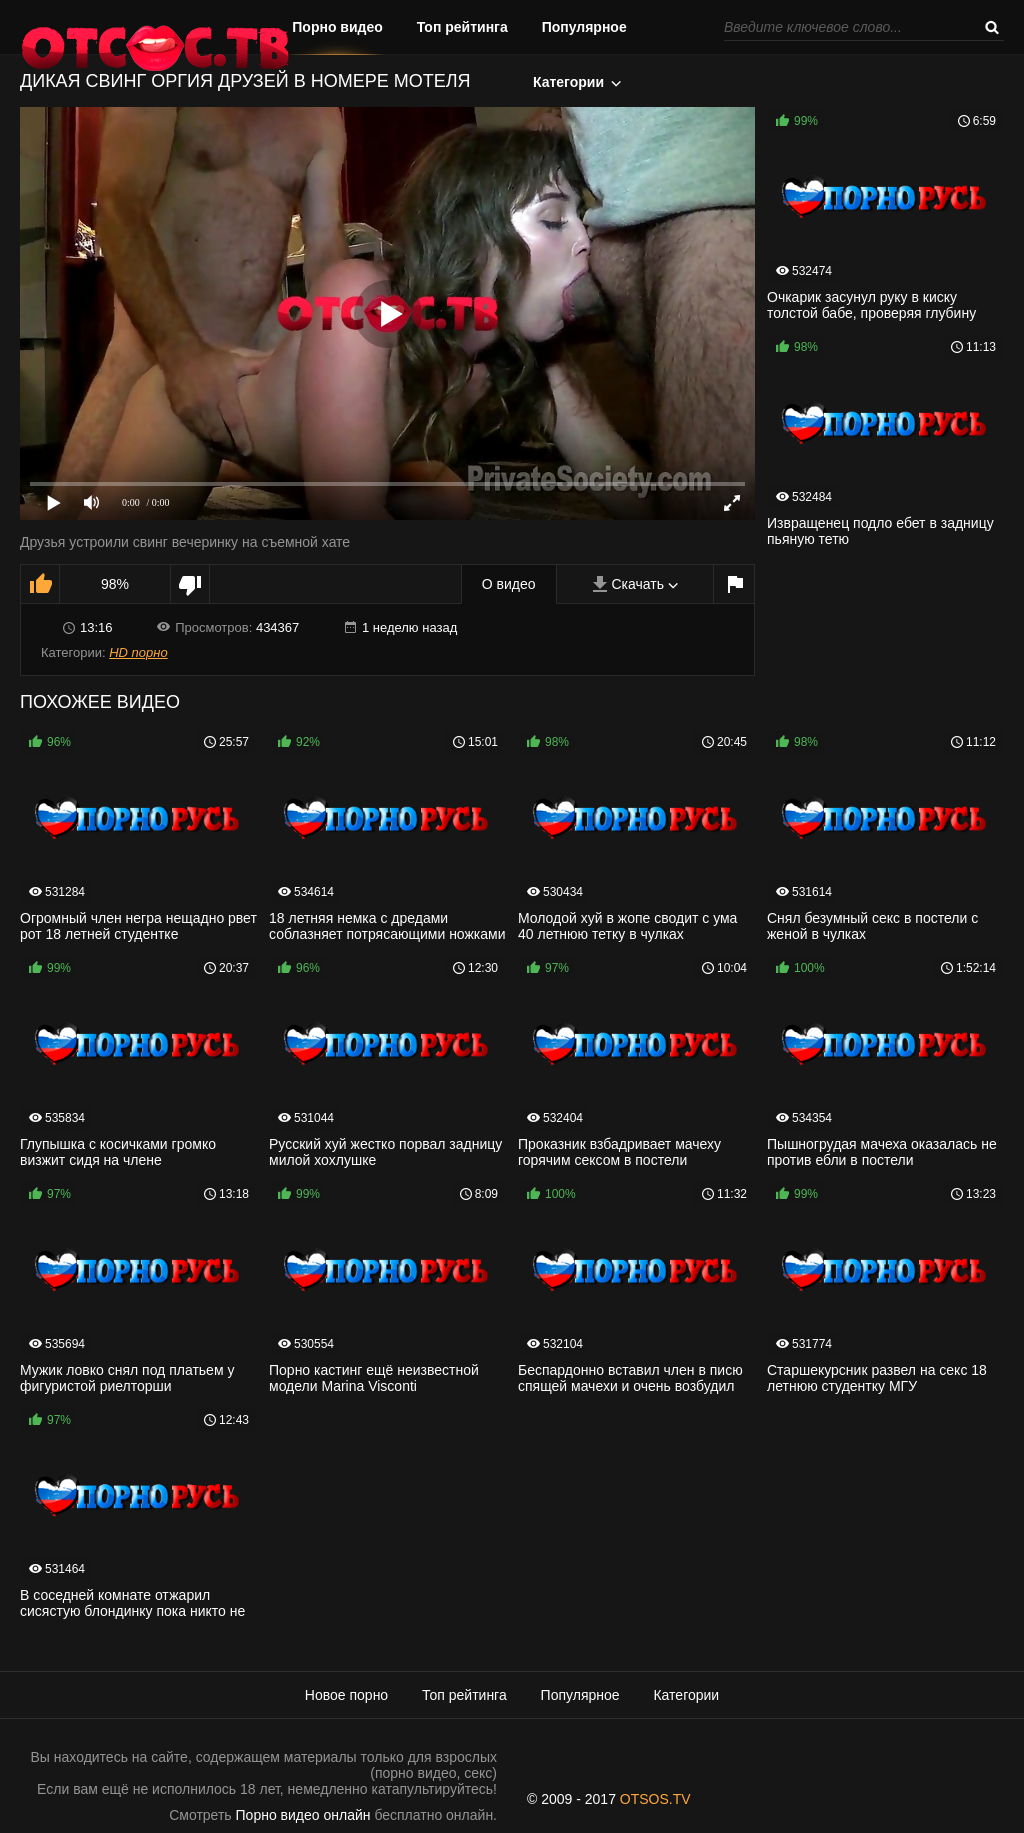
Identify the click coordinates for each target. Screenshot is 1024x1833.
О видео (509, 584)
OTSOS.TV (655, 1799)
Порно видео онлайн (303, 1815)
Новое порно (346, 1695)
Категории (568, 82)
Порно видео (337, 27)
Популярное (584, 27)
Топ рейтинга (462, 27)
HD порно (138, 652)
